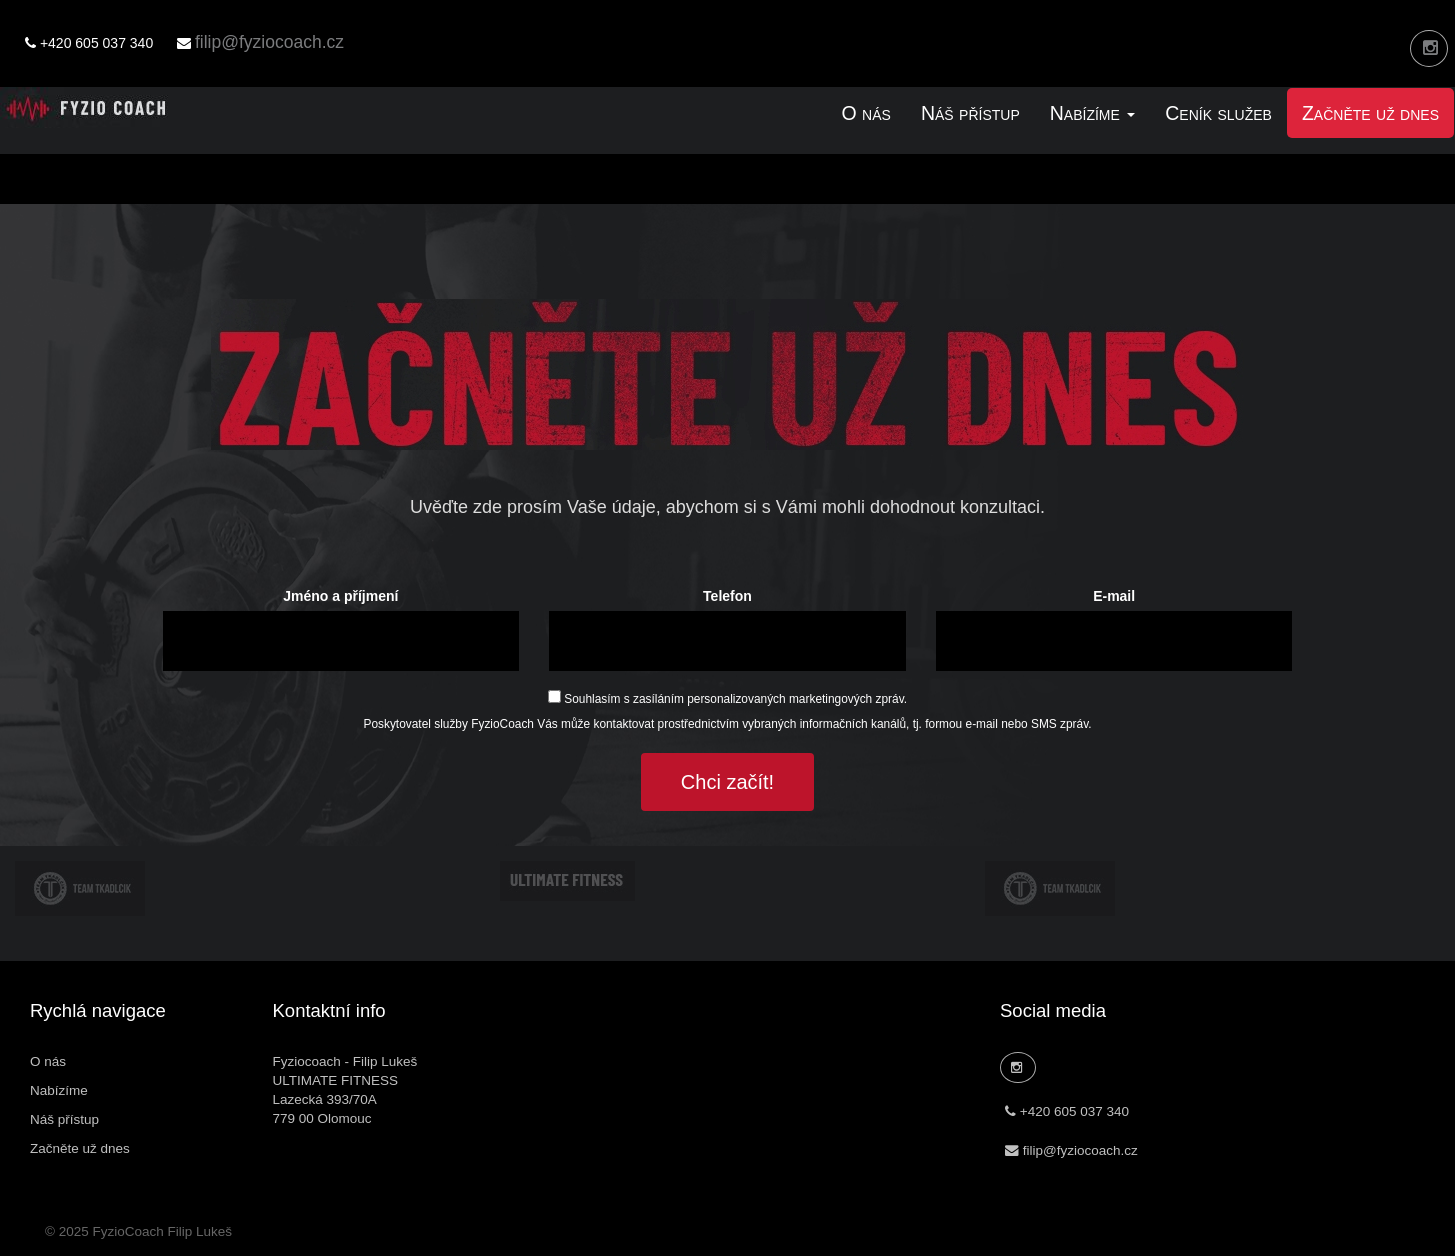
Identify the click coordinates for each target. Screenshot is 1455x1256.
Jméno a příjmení (340, 596)
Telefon (727, 596)
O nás (866, 113)
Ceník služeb (1218, 113)
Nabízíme (59, 1090)
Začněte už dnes (1370, 113)
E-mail (1114, 596)
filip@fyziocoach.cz (269, 42)
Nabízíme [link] (1093, 113)
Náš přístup (970, 113)
